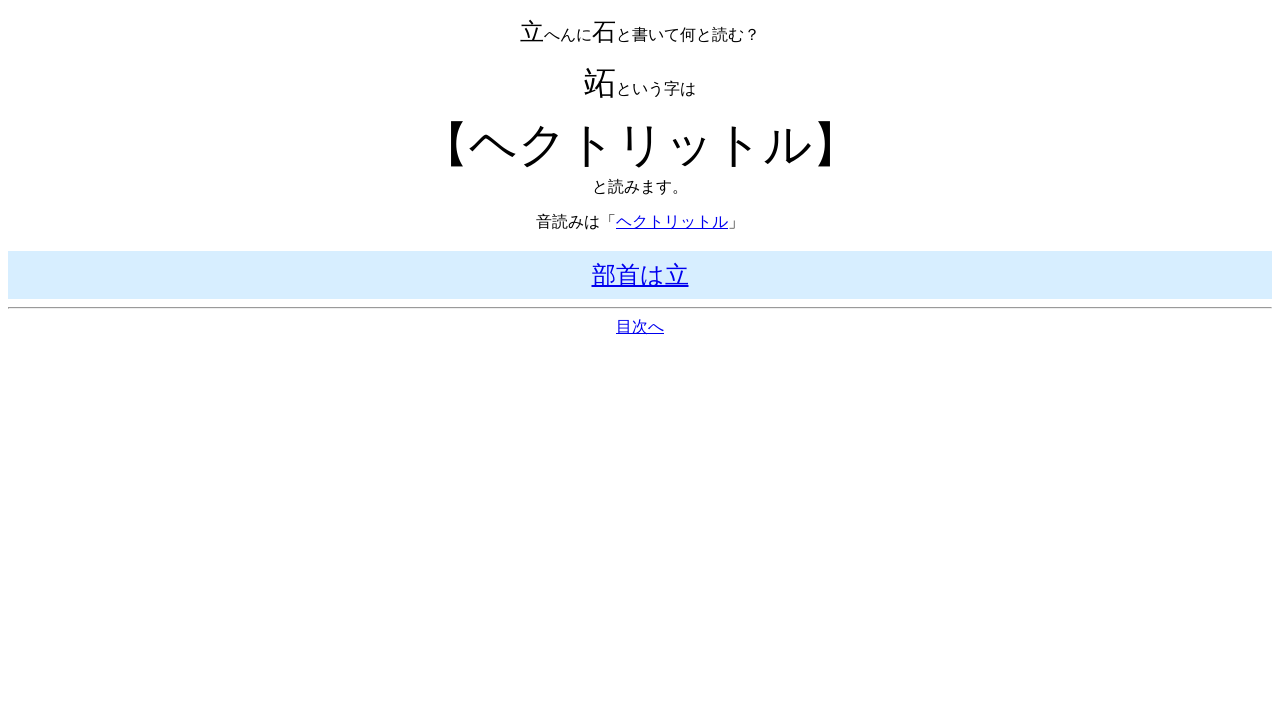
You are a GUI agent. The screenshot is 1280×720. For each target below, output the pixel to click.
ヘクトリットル (672, 221)
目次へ (640, 326)
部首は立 (640, 275)
